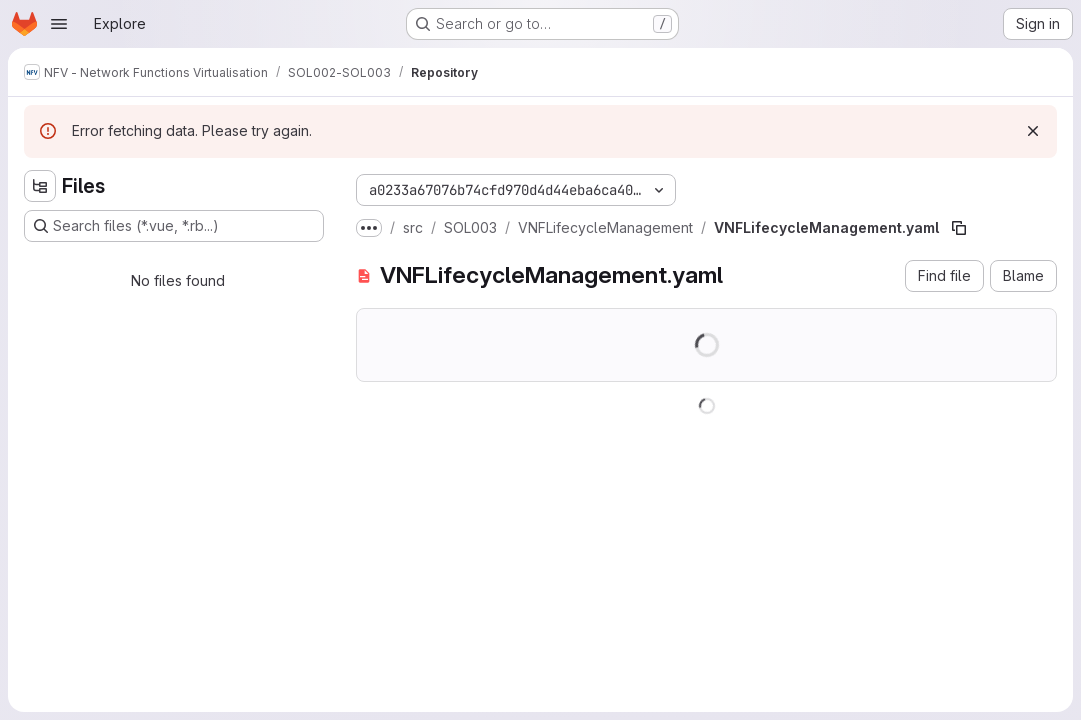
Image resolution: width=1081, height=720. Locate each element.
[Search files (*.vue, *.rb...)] (174, 226)
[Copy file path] (959, 228)
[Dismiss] (1033, 131)
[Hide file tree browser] (40, 186)
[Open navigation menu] (59, 24)
